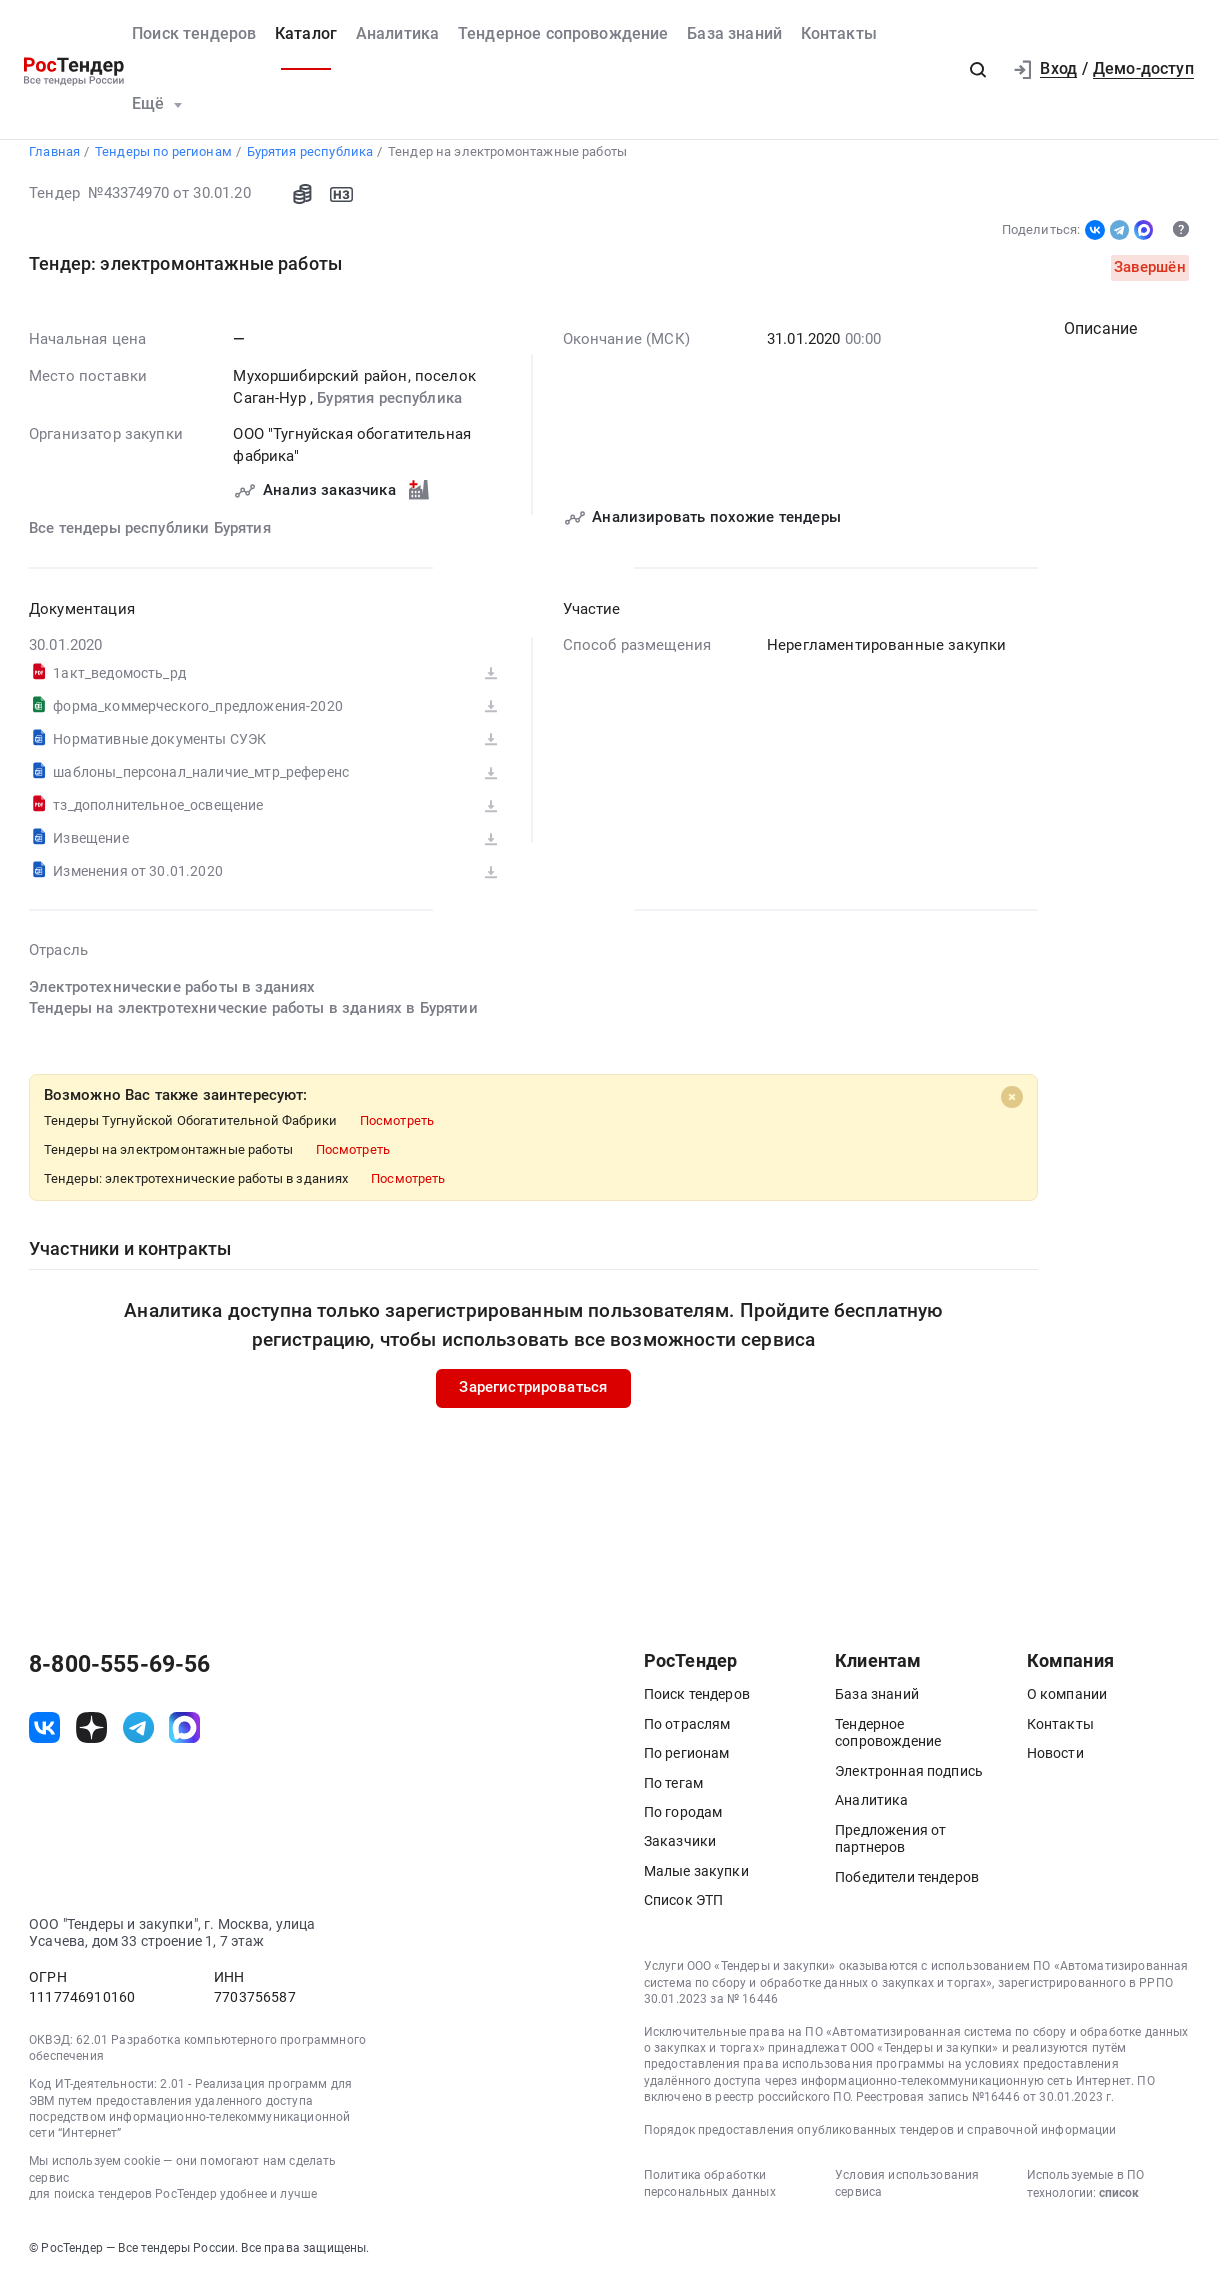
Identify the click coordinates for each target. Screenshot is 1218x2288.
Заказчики (680, 1849)
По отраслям (687, 1732)
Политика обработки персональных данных (710, 2191)
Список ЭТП (684, 1908)
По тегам (673, 1791)
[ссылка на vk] (44, 1735)
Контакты (839, 34)
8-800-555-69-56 (119, 1673)
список (1119, 2201)
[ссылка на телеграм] (138, 1735)
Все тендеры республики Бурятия (150, 537)
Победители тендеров (907, 1885)
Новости (1055, 1761)
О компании (1067, 1702)
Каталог (306, 34)
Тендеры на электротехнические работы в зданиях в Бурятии (253, 1017)
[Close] (1012, 1105)
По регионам (687, 1761)
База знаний (734, 34)
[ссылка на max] (184, 1735)
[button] (978, 69)
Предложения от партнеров (890, 1847)
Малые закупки (696, 1879)
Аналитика (397, 34)
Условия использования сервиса (907, 2191)
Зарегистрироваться (534, 1396)
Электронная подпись (909, 1779)
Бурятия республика (389, 406)
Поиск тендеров (194, 34)
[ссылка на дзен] (91, 1735)
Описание (1100, 337)
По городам (683, 1820)
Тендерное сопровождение (563, 34)
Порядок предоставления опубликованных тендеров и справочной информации (880, 2138)
